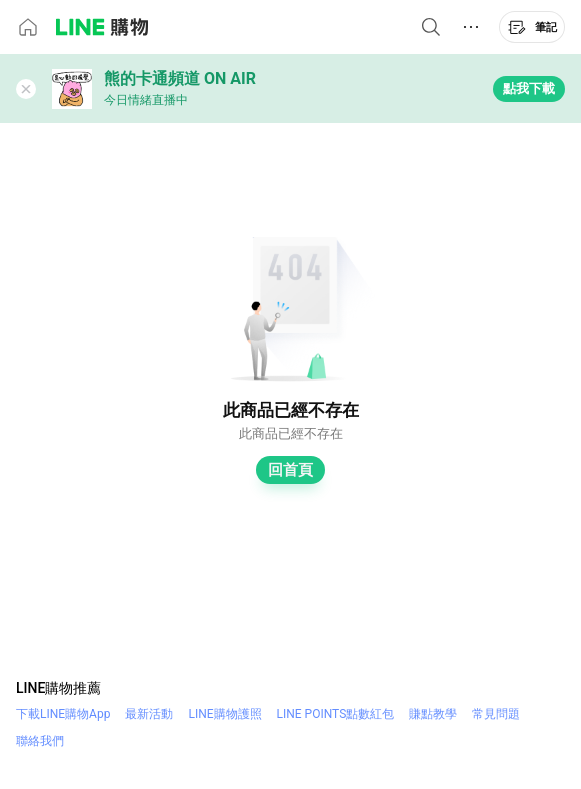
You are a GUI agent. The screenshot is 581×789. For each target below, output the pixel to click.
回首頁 (290, 470)
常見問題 (496, 714)
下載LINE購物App (63, 714)
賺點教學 (433, 714)
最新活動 (149, 714)
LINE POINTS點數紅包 (336, 714)
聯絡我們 (40, 741)
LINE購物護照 (224, 714)
